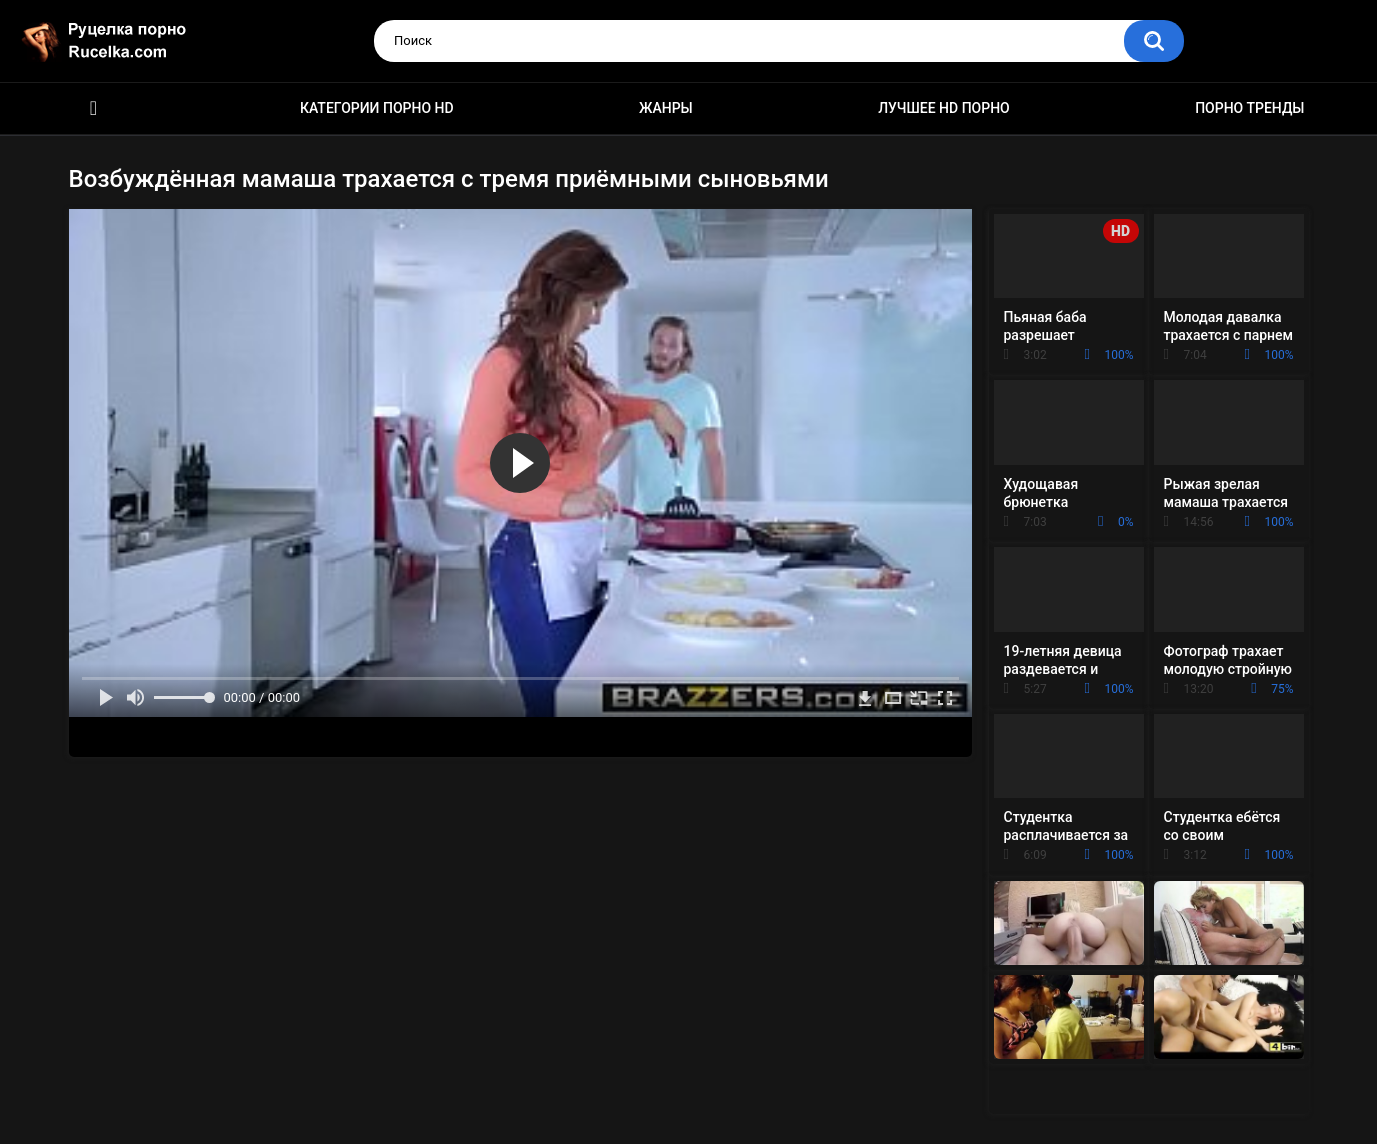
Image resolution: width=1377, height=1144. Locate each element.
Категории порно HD (377, 108)
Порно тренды (1249, 108)
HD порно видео (94, 108)
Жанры (666, 108)
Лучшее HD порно (944, 108)
